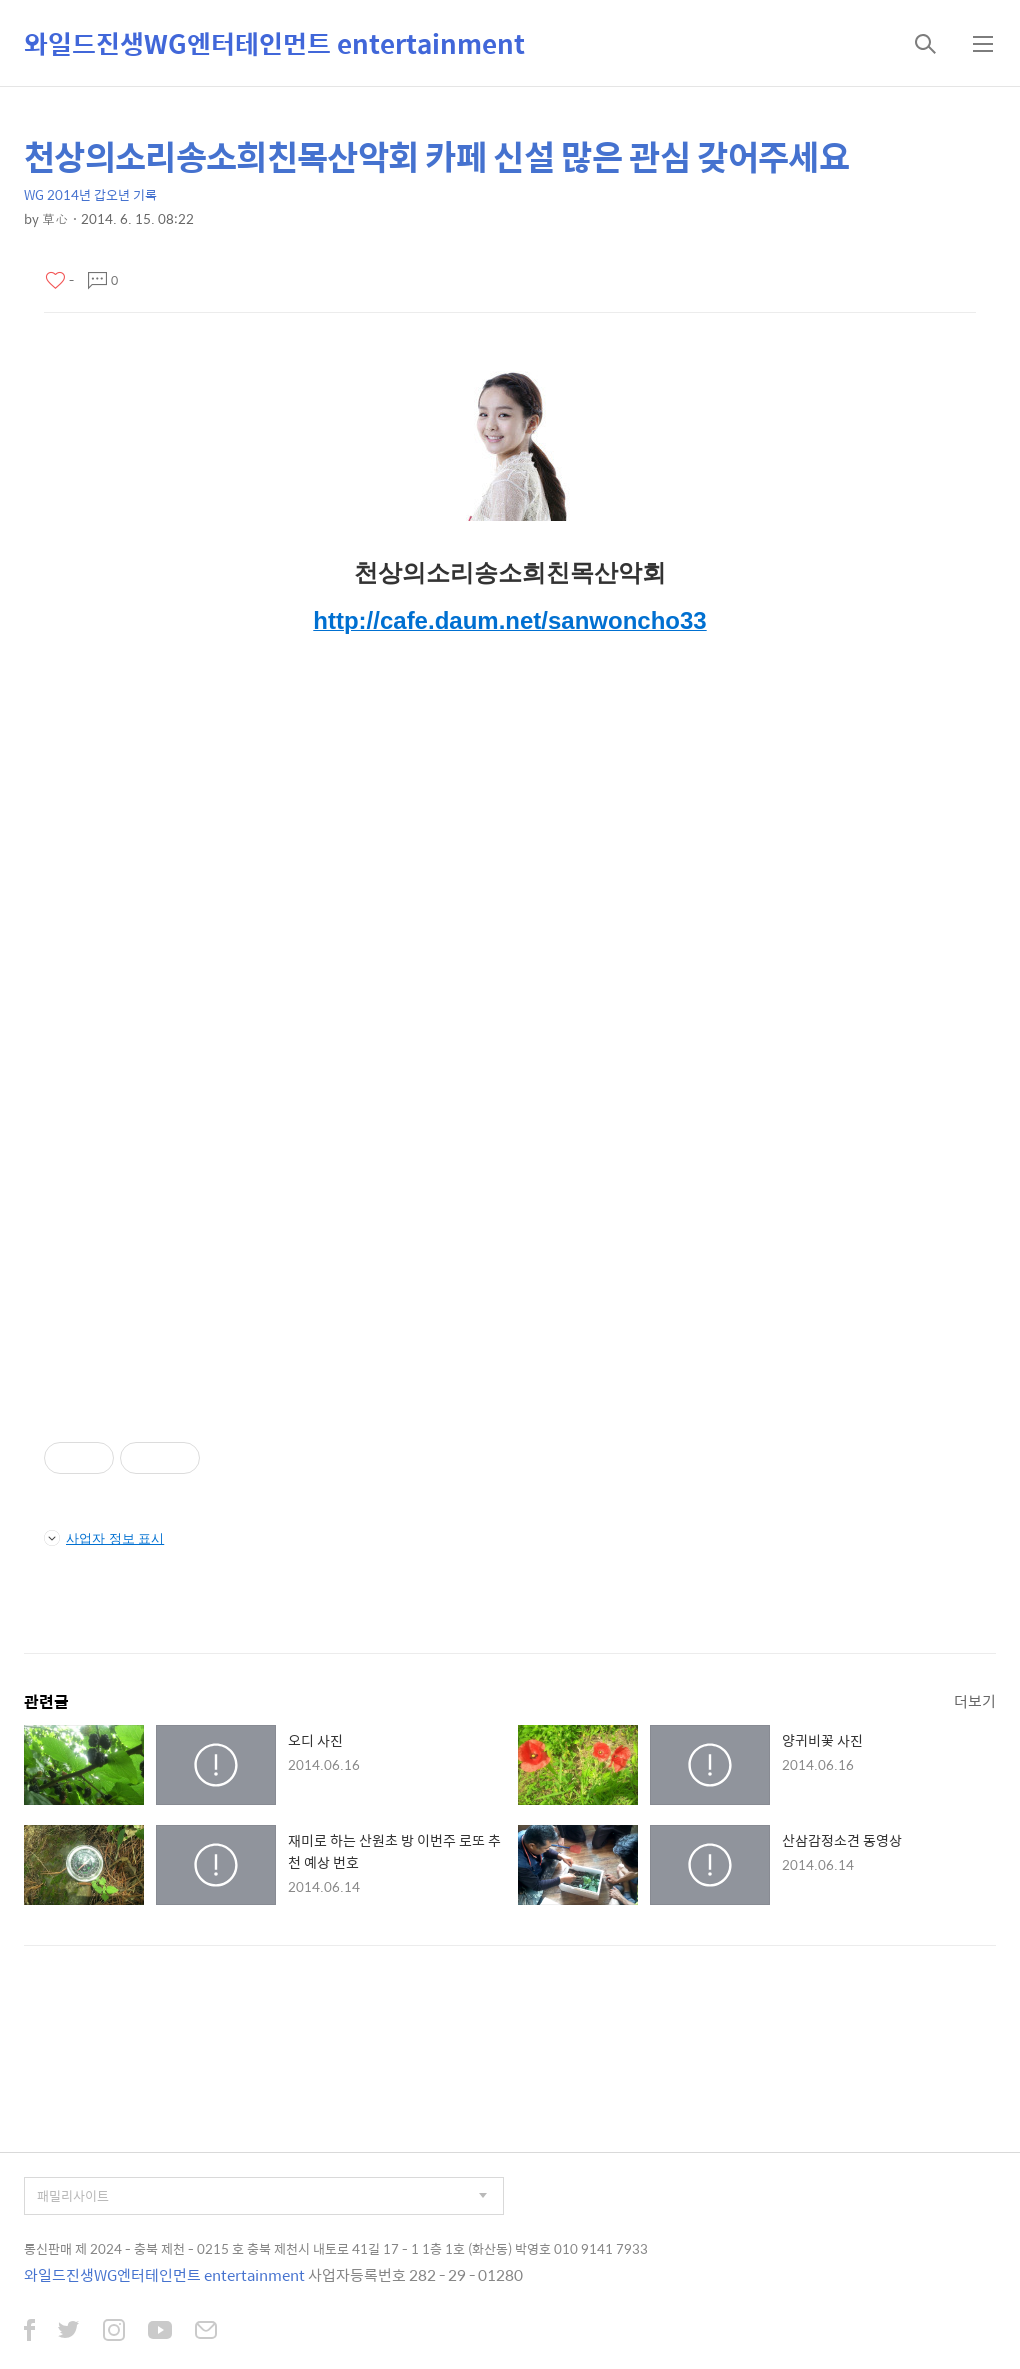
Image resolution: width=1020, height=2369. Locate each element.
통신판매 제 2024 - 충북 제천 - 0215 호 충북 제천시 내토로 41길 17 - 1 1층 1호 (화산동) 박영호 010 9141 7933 (336, 2248)
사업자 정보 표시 (104, 1538)
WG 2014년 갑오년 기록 (90, 194)
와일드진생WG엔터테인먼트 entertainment (274, 43)
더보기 (975, 1700)
